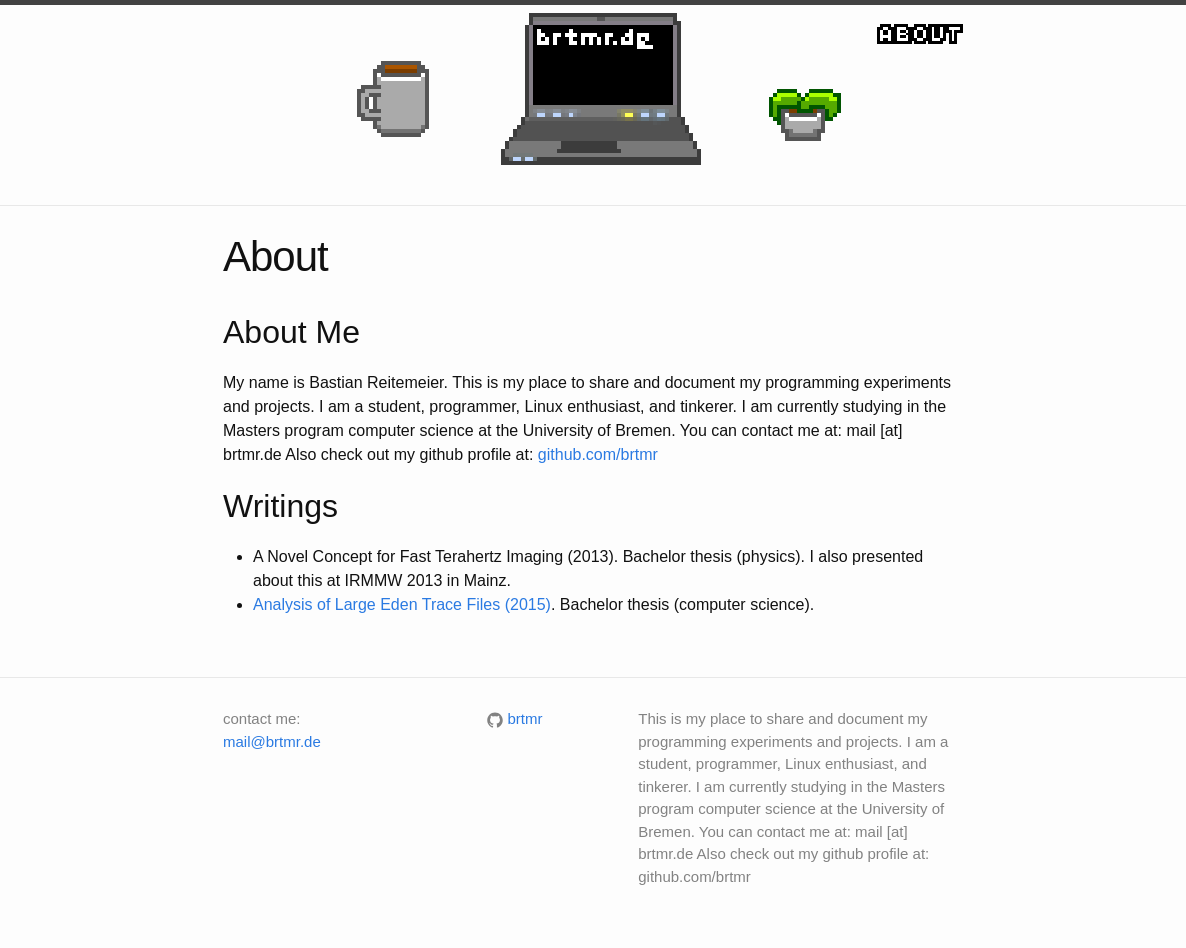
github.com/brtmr (598, 454)
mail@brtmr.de (272, 741)
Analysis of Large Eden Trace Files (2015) (402, 604)
